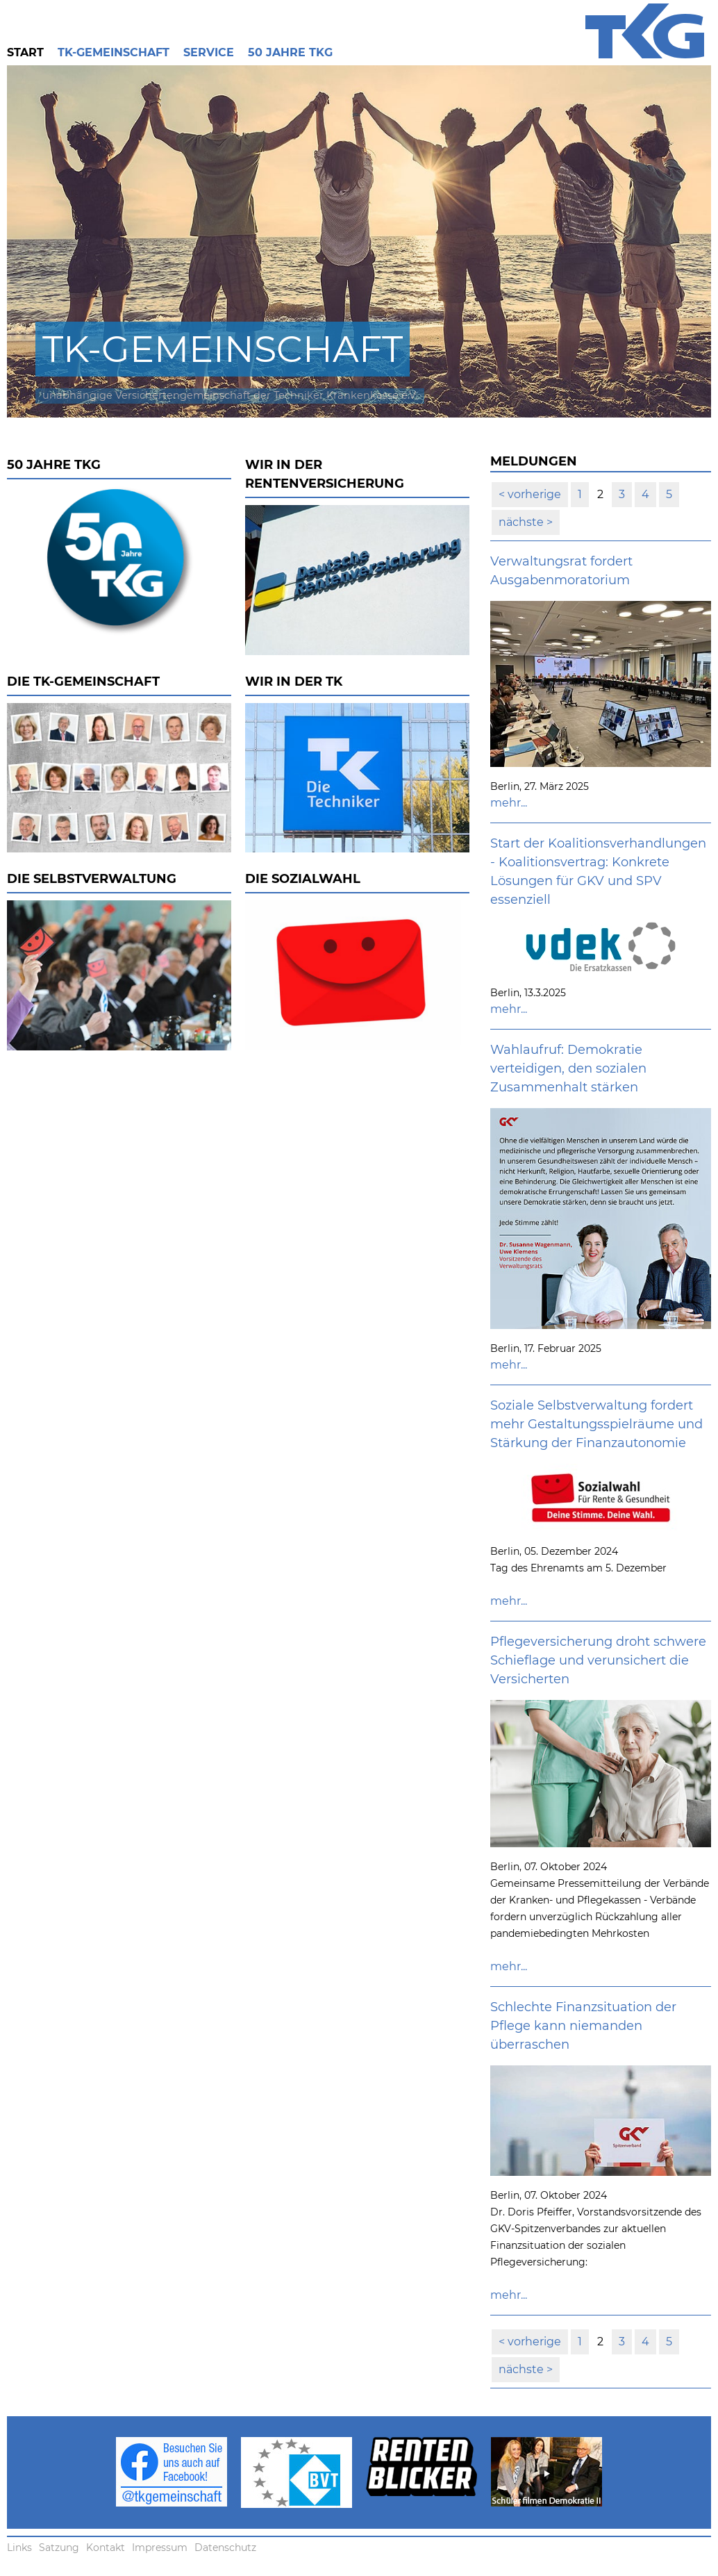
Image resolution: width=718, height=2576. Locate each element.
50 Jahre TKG (290, 52)
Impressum (159, 2547)
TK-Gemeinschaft (113, 52)
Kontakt (105, 2547)
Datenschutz (225, 2547)
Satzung (59, 2547)
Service (208, 52)
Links (19, 2547)
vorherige (533, 494)
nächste (522, 522)
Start (25, 52)
